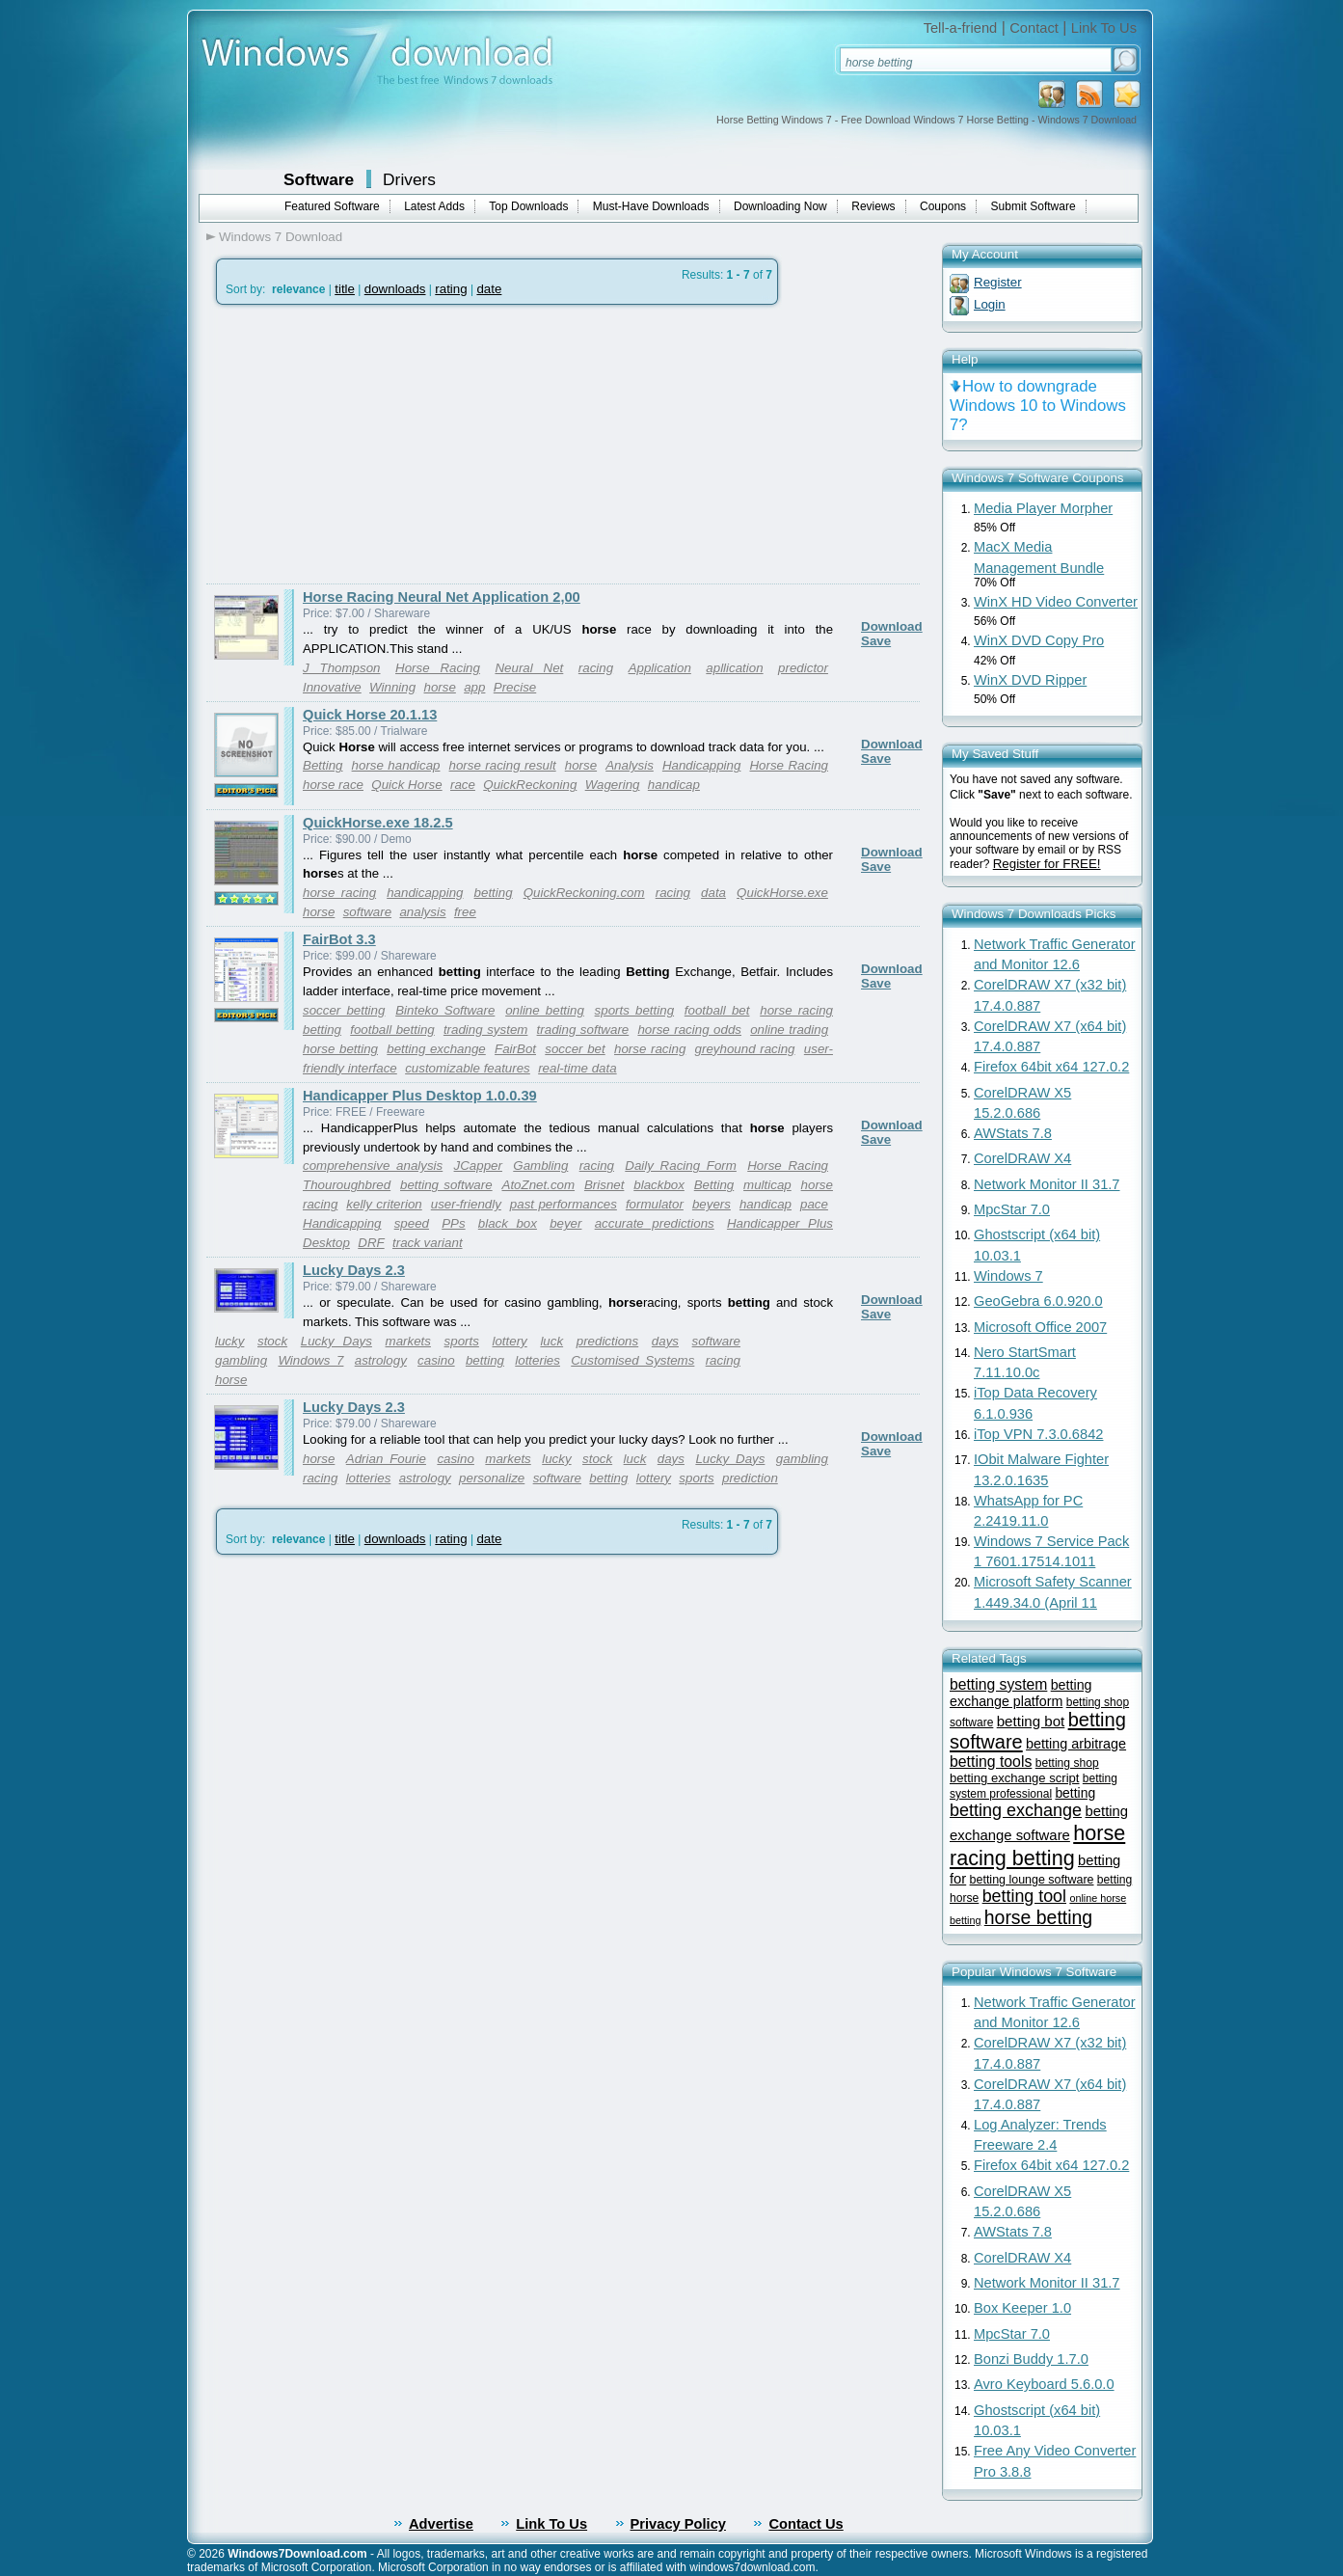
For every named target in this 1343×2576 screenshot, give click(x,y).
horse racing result (502, 765)
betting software (446, 1185)
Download (892, 626)
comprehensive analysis (373, 1165)
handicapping (425, 892)
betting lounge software (1032, 1879)
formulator (655, 1204)
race (462, 784)
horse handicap (396, 765)
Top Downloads (528, 206)
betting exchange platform (1021, 1693)
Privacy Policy (678, 2524)
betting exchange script (1015, 1778)
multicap (767, 1185)
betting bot (1031, 1721)
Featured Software (332, 206)
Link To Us (1104, 28)
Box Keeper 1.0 (1022, 2308)
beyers (711, 1204)
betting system (998, 1684)
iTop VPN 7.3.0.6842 (1038, 1434)
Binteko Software (445, 1010)
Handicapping (701, 765)
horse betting (340, 1049)
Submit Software (1033, 206)
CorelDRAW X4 (1022, 1158)
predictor (803, 668)
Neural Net (529, 668)
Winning (392, 687)
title (345, 289)
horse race (333, 784)
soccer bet (574, 1049)
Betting (323, 765)
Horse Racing (437, 668)
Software (318, 179)
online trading (789, 1029)
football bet (717, 1010)
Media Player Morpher (1043, 508)
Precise (515, 687)
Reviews (873, 206)
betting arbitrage (1076, 1743)
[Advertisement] (368, 445)
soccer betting (344, 1010)
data (713, 892)
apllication (734, 668)
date (488, 289)
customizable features (467, 1068)
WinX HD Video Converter (1056, 602)
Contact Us (805, 2524)
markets (408, 1341)
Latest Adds (434, 206)
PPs (453, 1223)
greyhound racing (745, 1049)
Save (876, 641)
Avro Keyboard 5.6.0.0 (1044, 2384)
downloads (395, 289)
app (474, 687)
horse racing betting (1037, 1845)
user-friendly (466, 1204)
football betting (392, 1029)
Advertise (441, 2524)
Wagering (612, 784)
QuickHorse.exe (782, 892)
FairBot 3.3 (339, 939)
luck (551, 1341)
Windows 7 (310, 1360)
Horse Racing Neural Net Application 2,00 (441, 597)
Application (660, 668)
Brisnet (604, 1185)
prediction (750, 1478)
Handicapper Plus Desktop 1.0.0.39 (420, 1095)
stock (272, 1341)
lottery (509, 1341)
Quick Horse (406, 784)
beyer (565, 1223)
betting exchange (436, 1049)
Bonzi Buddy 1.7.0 (1031, 2359)
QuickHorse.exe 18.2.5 (378, 822)
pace (814, 1204)
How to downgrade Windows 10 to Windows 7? (1038, 405)
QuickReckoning (530, 784)
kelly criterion (383, 1204)
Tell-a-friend (961, 28)
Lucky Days (336, 1341)
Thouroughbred (346, 1185)
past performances (563, 1204)
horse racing (339, 892)
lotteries (537, 1360)
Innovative (332, 687)
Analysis (629, 765)
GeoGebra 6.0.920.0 (1038, 1301)
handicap (674, 784)
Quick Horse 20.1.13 (370, 714)
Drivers (409, 179)
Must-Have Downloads (651, 206)
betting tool (1024, 1896)
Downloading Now (780, 206)
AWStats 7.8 (1013, 1133)
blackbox (659, 1185)
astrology (381, 1360)
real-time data (577, 1068)
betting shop (1067, 1763)
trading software (583, 1029)
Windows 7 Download (280, 237)
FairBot (515, 1049)
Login (990, 304)
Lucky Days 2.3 (354, 1270)
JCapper (478, 1165)
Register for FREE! (1047, 863)
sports (461, 1341)
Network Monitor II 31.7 (1047, 1184)
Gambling (540, 1165)
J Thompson (342, 668)
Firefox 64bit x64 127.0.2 (1051, 1066)
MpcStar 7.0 (1012, 1209)
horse (440, 687)
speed (411, 1223)
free (465, 912)
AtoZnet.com (539, 1185)
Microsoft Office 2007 (1040, 1327)
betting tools (991, 1761)
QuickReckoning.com (584, 892)
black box (507, 1223)
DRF (371, 1242)
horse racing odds (689, 1029)
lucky (229, 1341)
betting (493, 892)
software (367, 912)
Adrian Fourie (386, 1458)
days (665, 1341)
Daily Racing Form (681, 1165)
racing (595, 668)
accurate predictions (654, 1223)
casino (436, 1360)
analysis (422, 912)
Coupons (943, 206)
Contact (1034, 28)
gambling (241, 1360)
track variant (427, 1242)
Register (998, 282)
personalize (491, 1478)
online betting (544, 1010)
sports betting (634, 1010)
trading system (485, 1029)
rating (451, 289)
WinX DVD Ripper (1030, 680)
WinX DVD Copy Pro (1039, 640)
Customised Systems (632, 1360)
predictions (607, 1341)
